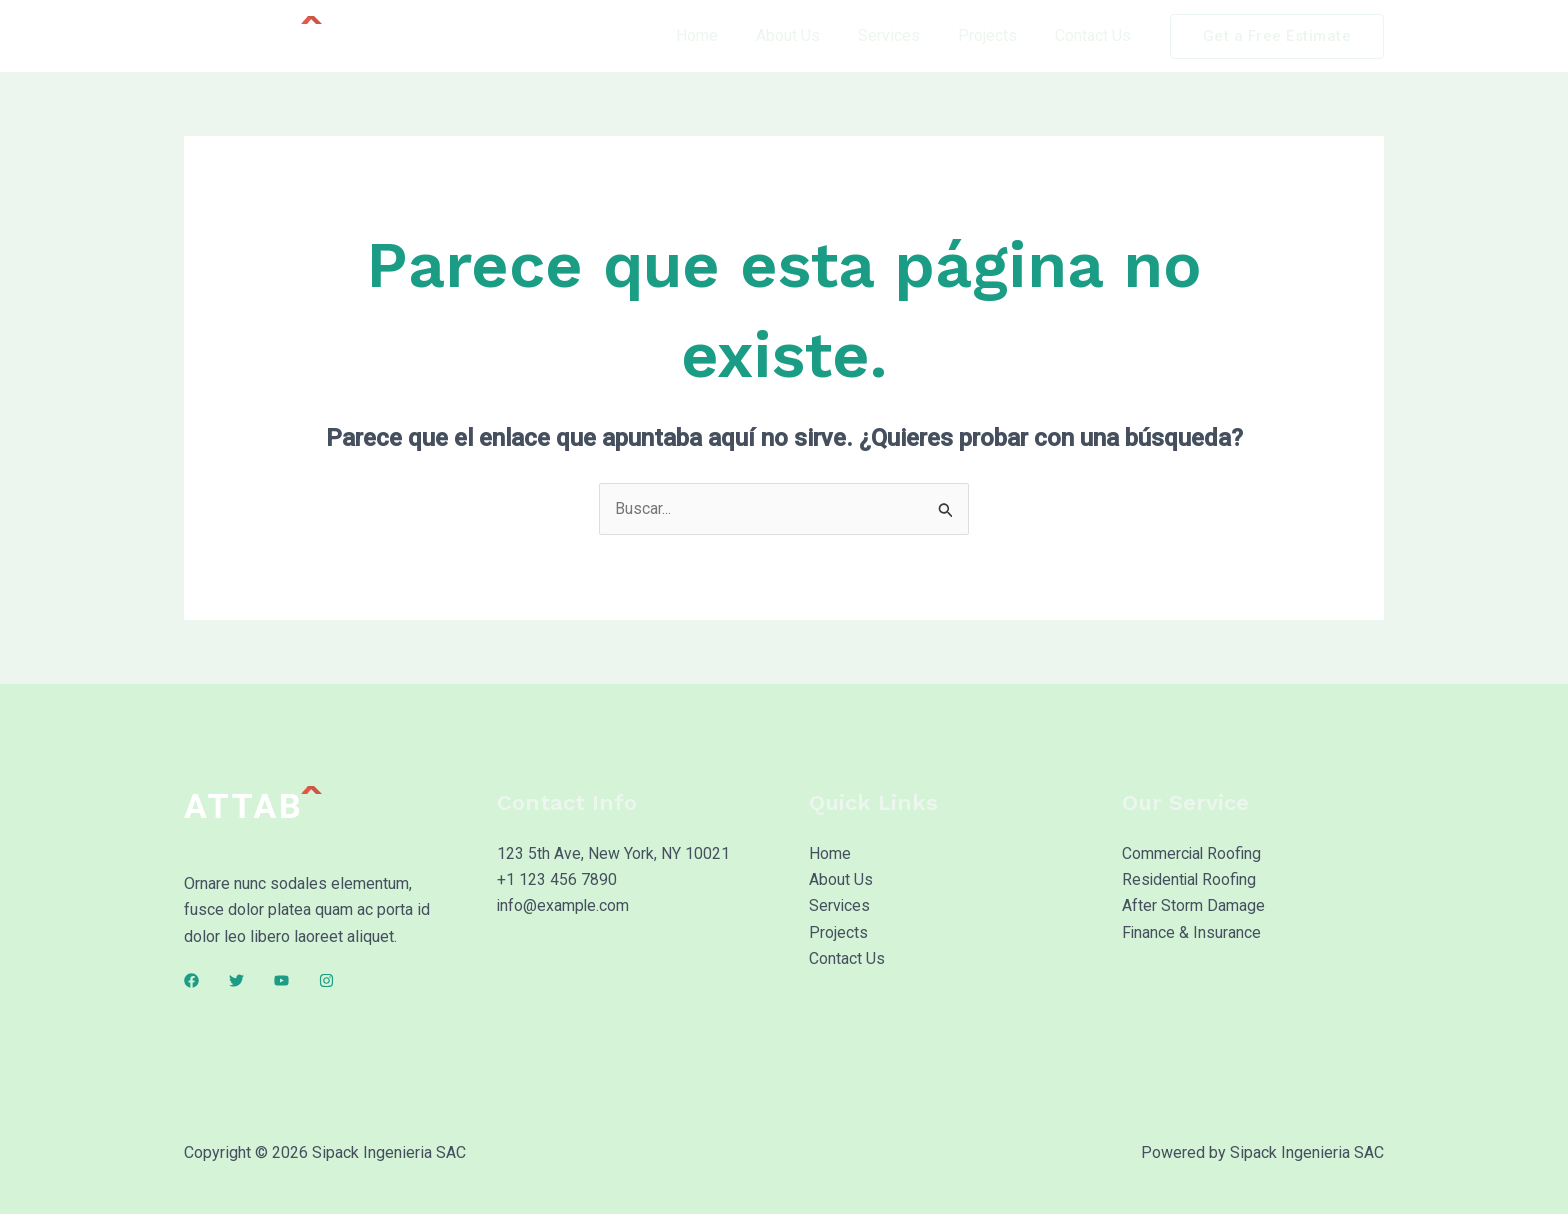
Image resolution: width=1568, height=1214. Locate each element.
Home (724, 35)
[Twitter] (236, 980)
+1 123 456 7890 (557, 880)
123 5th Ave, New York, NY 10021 (613, 854)
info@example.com (564, 907)
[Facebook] (191, 980)
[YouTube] (281, 980)
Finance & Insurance (1192, 933)
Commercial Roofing (1192, 854)
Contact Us (1096, 35)
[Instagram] (326, 980)
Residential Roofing (1190, 880)
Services (904, 35)
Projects (996, 35)
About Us (809, 35)
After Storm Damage (1193, 907)
